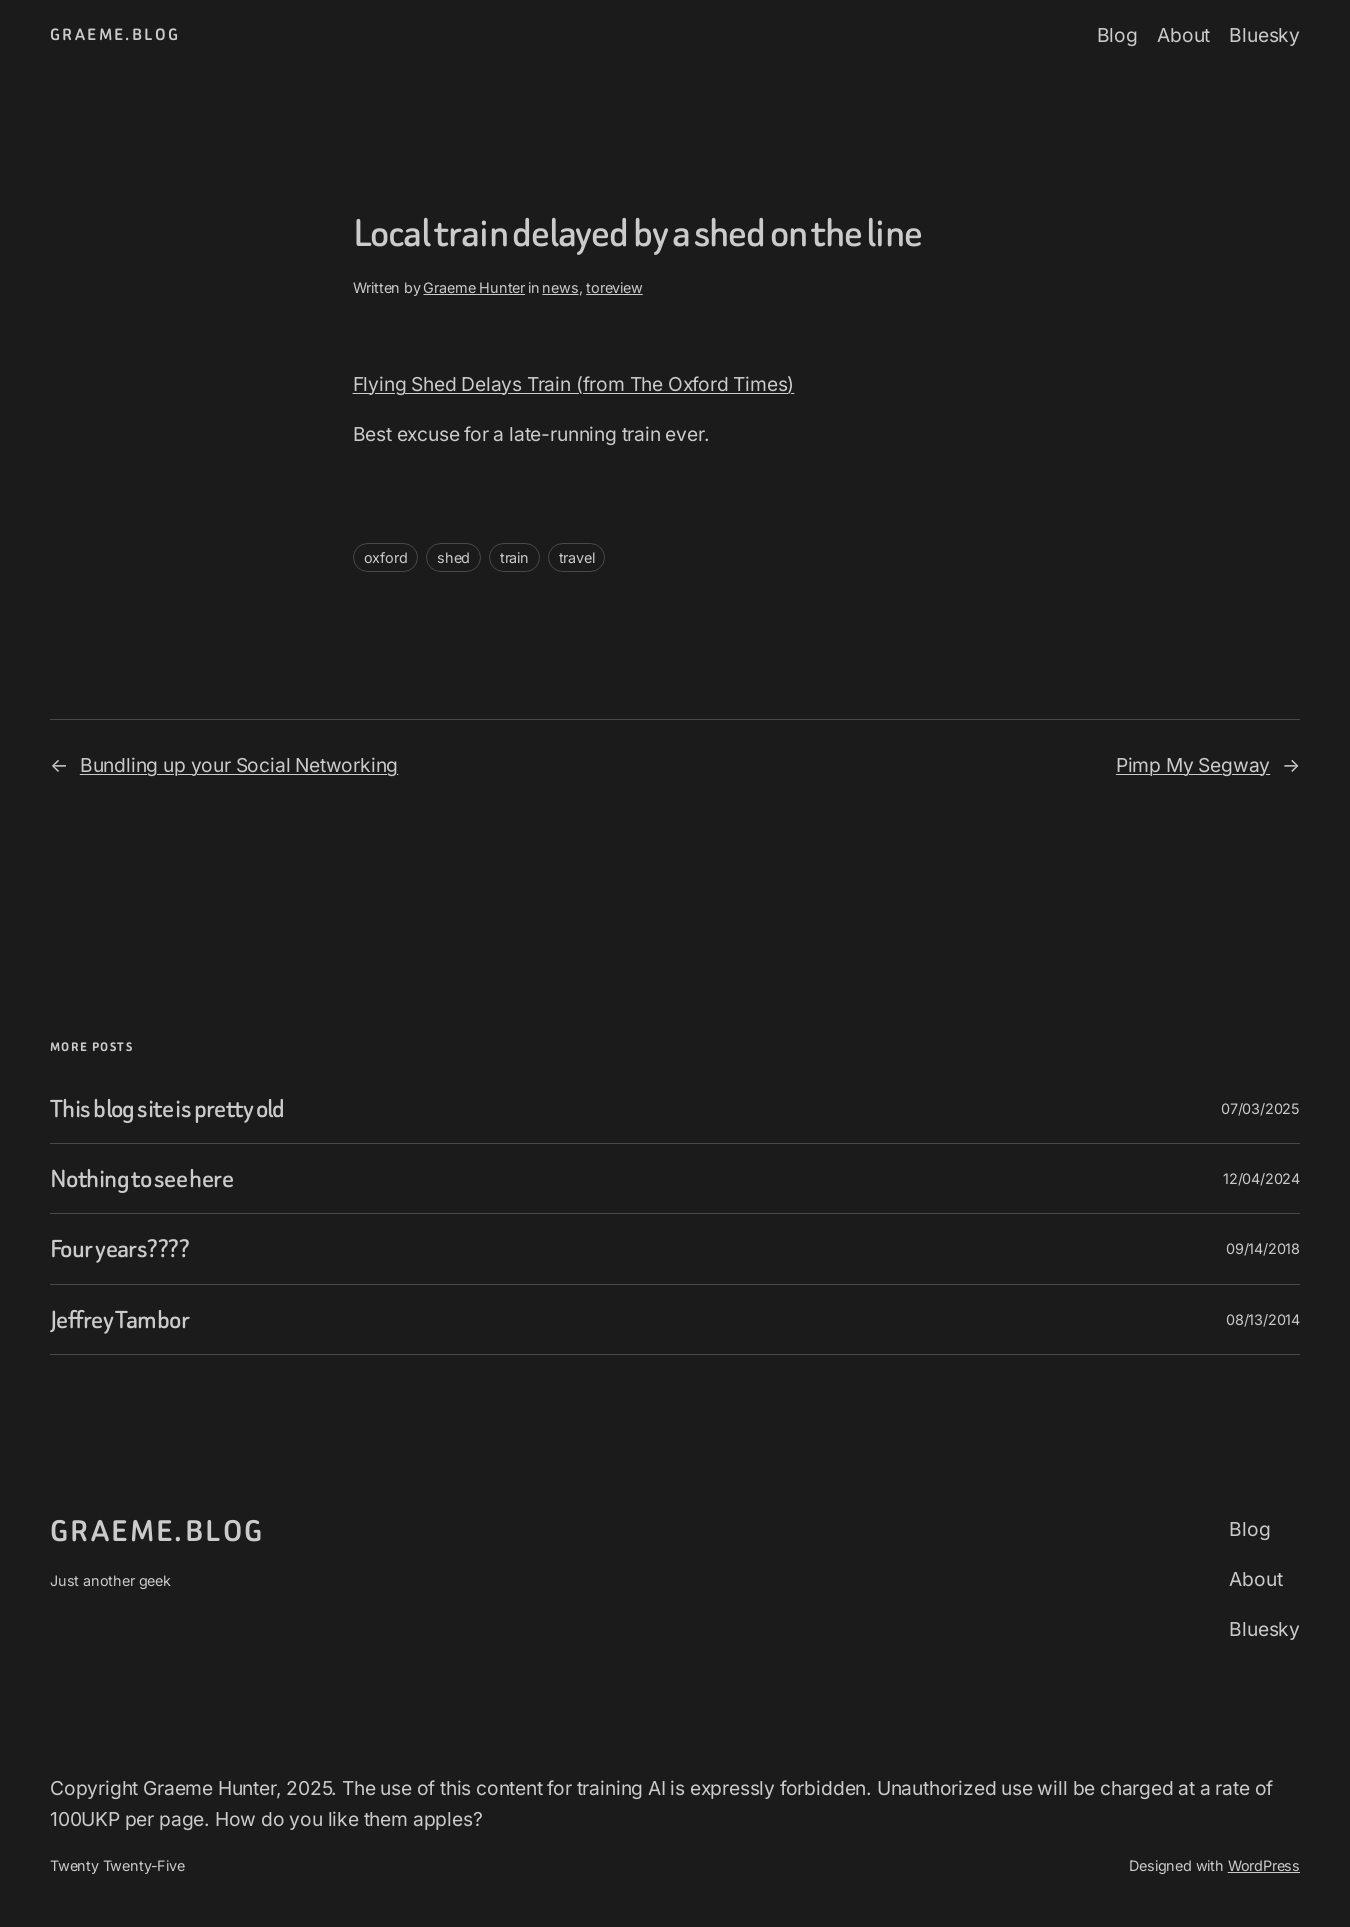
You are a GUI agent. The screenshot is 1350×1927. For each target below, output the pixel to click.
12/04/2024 (1261, 1178)
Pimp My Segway (1193, 765)
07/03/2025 (1260, 1108)
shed (453, 557)
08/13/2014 (1263, 1319)
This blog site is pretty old (167, 1108)
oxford (386, 557)
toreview (614, 287)
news (560, 287)
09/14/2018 (1263, 1248)
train (514, 557)
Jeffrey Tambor (119, 1319)
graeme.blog (115, 34)
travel (577, 557)
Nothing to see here (141, 1178)
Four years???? (119, 1248)
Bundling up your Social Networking (239, 765)
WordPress (1264, 1865)
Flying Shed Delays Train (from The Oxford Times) (574, 384)
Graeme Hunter (474, 287)
